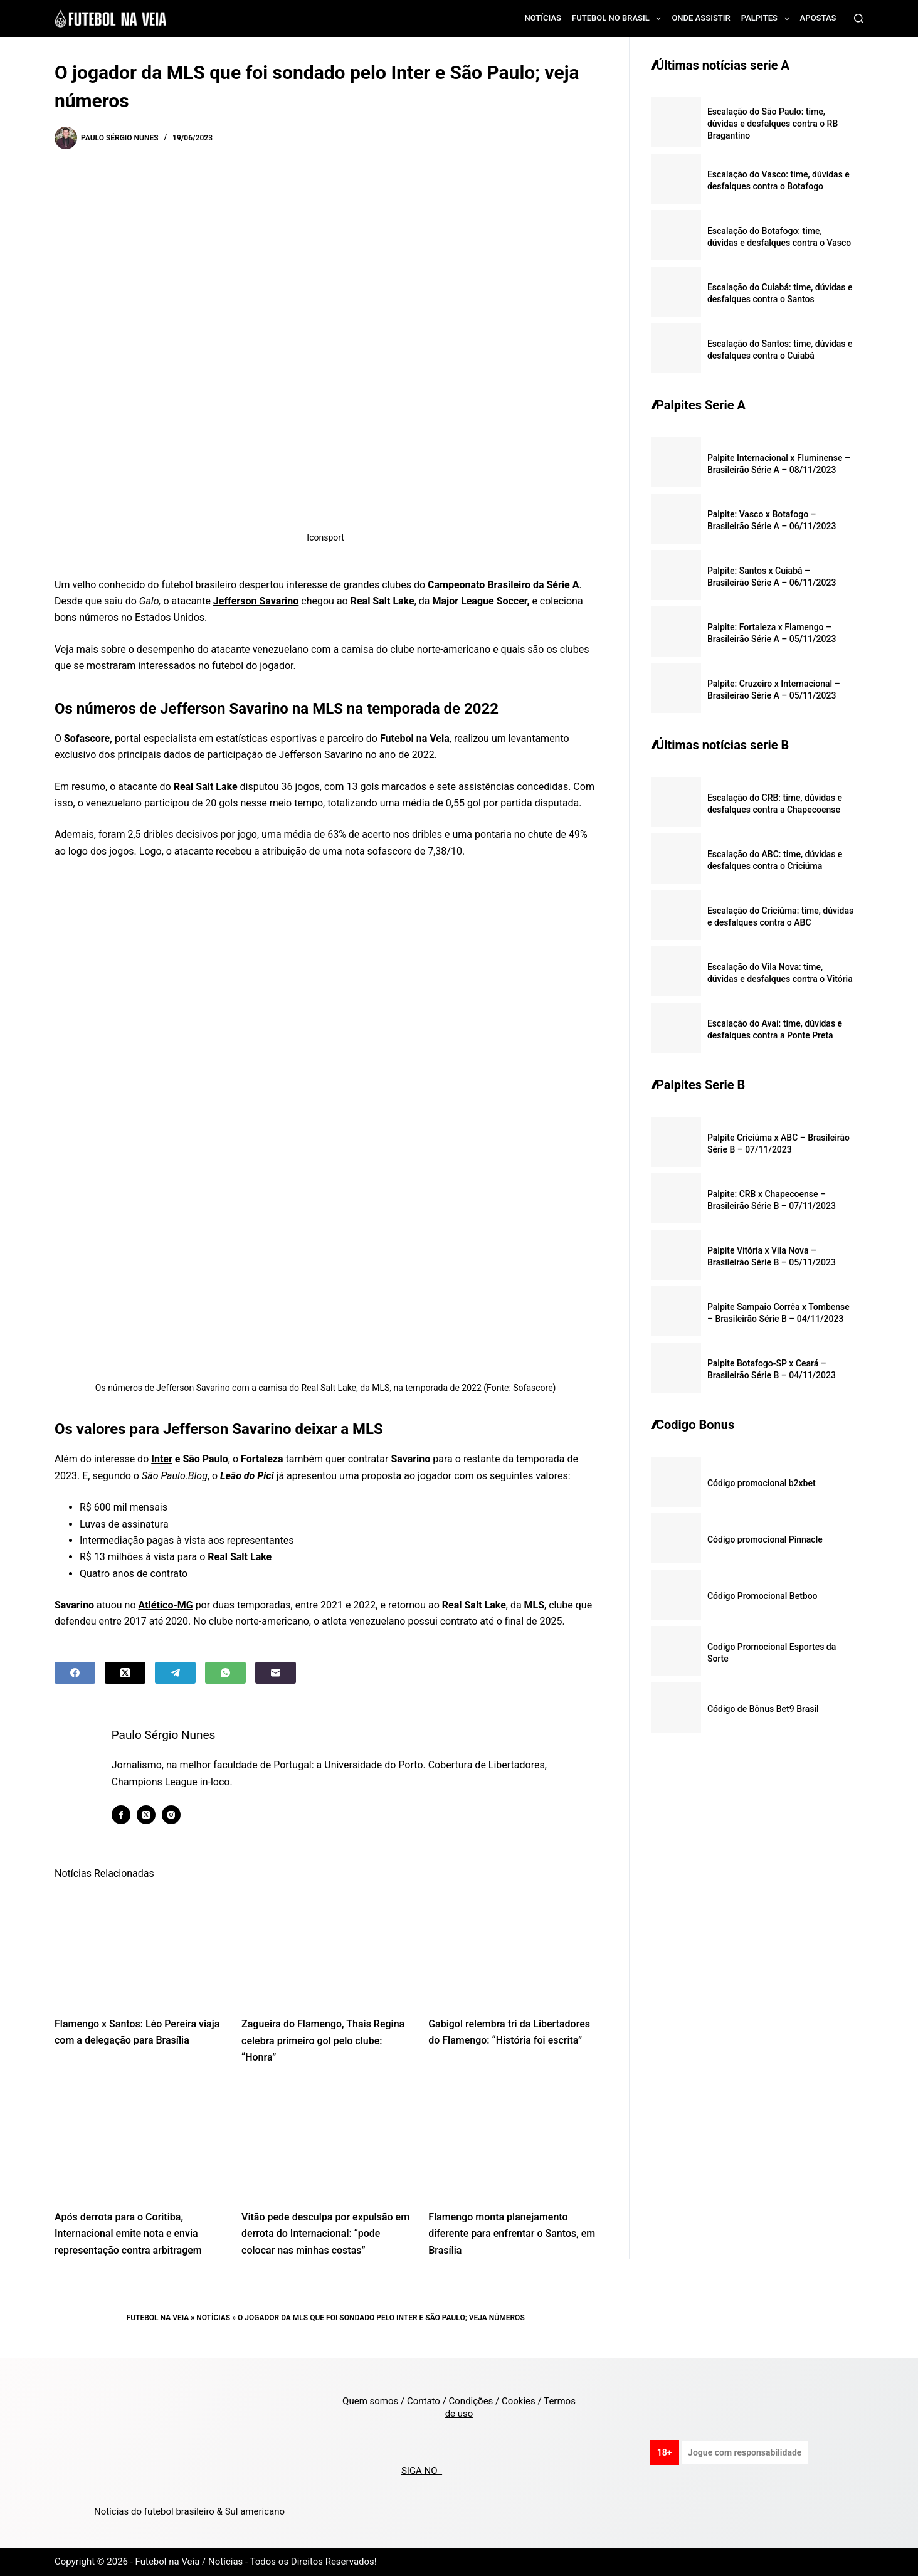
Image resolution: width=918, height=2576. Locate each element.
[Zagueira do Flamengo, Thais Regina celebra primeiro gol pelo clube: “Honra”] (325, 1947)
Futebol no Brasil (619, 18)
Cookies (519, 2401)
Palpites (767, 18)
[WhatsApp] (225, 1673)
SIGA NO (421, 2470)
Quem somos (370, 2401)
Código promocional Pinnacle (765, 1539)
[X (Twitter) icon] (146, 1814)
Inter (161, 1459)
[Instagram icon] (171, 1814)
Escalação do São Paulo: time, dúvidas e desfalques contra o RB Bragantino (772, 123)
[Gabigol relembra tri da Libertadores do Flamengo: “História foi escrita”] (512, 1947)
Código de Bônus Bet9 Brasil (763, 1709)
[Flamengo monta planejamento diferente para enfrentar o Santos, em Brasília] (512, 2140)
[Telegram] (175, 1673)
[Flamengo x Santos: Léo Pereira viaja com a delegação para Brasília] (139, 1947)
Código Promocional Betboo (762, 1596)
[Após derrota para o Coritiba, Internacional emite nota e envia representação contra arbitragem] (139, 2140)
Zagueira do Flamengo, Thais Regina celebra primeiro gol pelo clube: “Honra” (322, 2040)
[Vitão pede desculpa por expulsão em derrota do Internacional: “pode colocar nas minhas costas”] (325, 2140)
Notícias (543, 18)
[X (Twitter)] (125, 1673)
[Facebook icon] (121, 1814)
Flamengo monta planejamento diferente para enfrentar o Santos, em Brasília (511, 2233)
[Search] (858, 18)
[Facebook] (75, 1673)
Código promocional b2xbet (761, 1483)
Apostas (818, 18)
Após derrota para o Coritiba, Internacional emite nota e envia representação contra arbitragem (128, 2233)
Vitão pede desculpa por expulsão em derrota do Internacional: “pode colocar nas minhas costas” (325, 2233)
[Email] (275, 1673)
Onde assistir (701, 18)
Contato (423, 2401)
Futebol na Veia (158, 2317)
